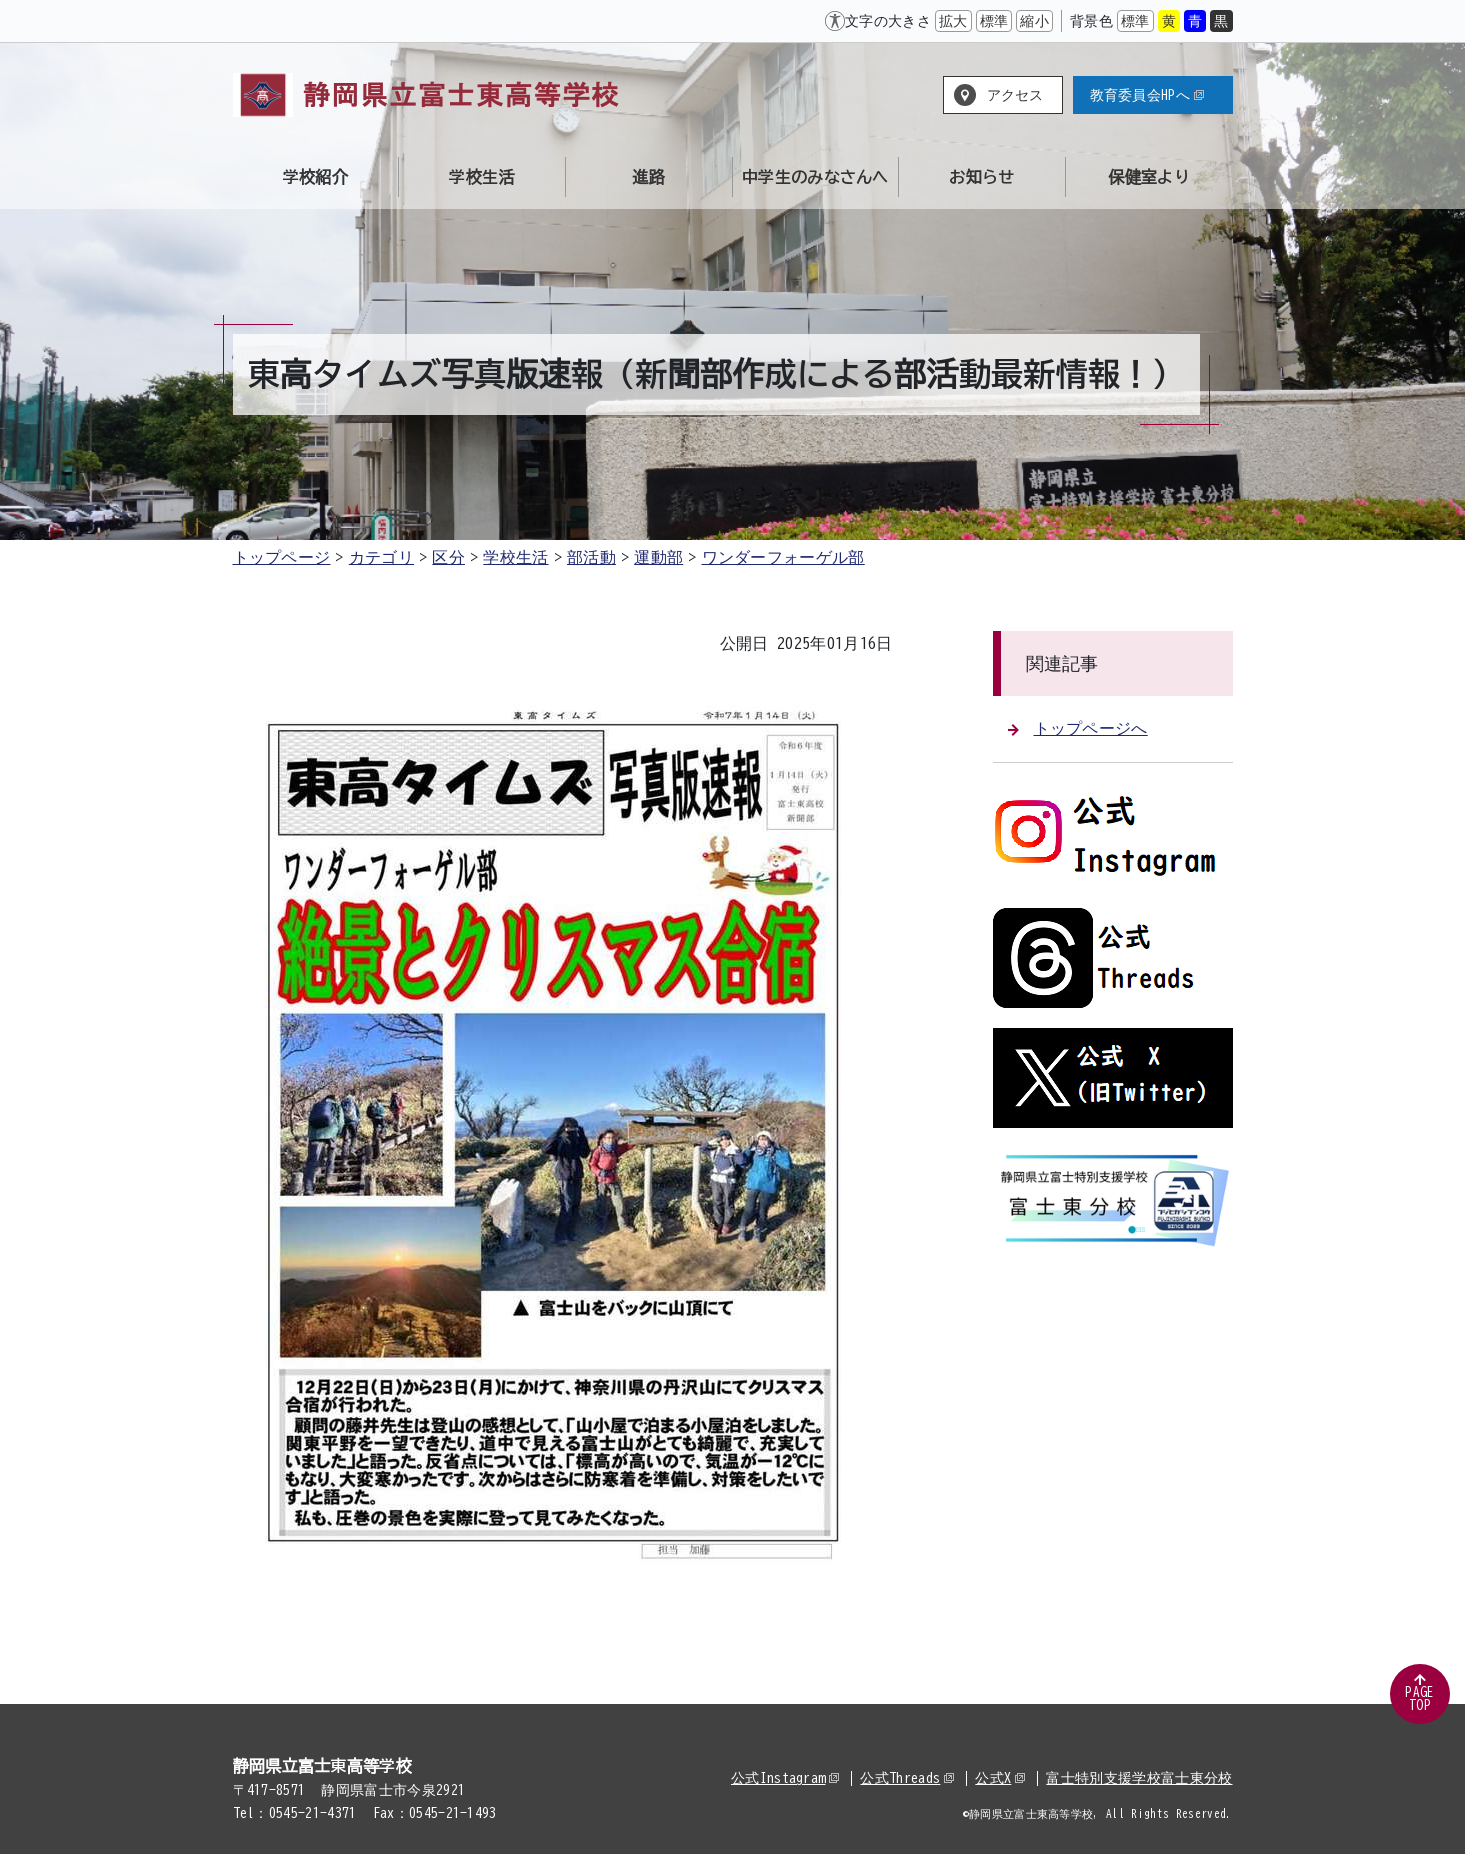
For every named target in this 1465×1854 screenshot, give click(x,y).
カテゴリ (381, 557)
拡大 (953, 21)
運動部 (658, 557)
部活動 (591, 557)
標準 (994, 21)
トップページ (282, 557)
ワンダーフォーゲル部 (783, 557)
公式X (1000, 1778)
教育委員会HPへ (1147, 95)
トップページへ (1078, 728)
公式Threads (907, 1778)
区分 (448, 557)
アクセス (1015, 95)
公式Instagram (785, 1778)
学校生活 (515, 557)
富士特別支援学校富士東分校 (1139, 1778)
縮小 (1034, 21)
